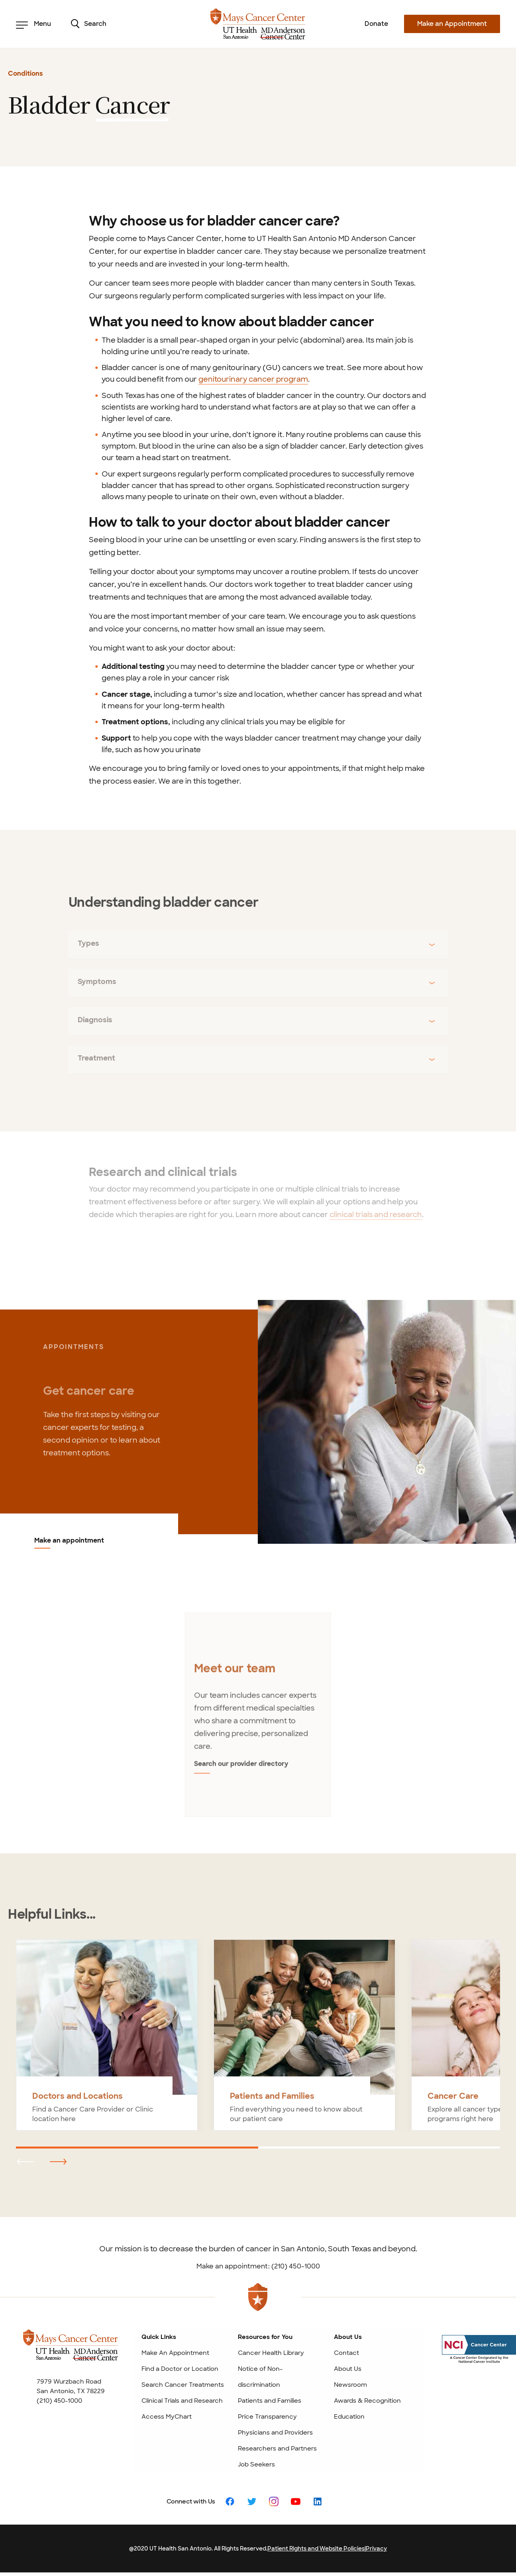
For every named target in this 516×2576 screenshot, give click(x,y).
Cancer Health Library (271, 2353)
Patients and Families (269, 2401)
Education (349, 2417)
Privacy (376, 2548)
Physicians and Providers (275, 2433)
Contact (346, 2353)
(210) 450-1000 (59, 2401)
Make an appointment (69, 1541)
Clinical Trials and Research (182, 2401)
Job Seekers (256, 2464)
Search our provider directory (241, 1769)
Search (88, 24)
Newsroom (350, 2385)
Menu (33, 24)
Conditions (25, 73)
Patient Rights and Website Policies (316, 2548)
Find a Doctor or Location (179, 2369)
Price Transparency (267, 2417)
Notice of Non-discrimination (260, 2377)
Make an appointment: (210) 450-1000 (258, 2266)
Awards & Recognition (367, 2401)
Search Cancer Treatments (182, 2385)
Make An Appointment (175, 2353)
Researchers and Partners (277, 2448)
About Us (347, 2369)
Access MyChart (166, 2417)
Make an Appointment (452, 24)
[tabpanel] (258, 1720)
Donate (376, 24)
